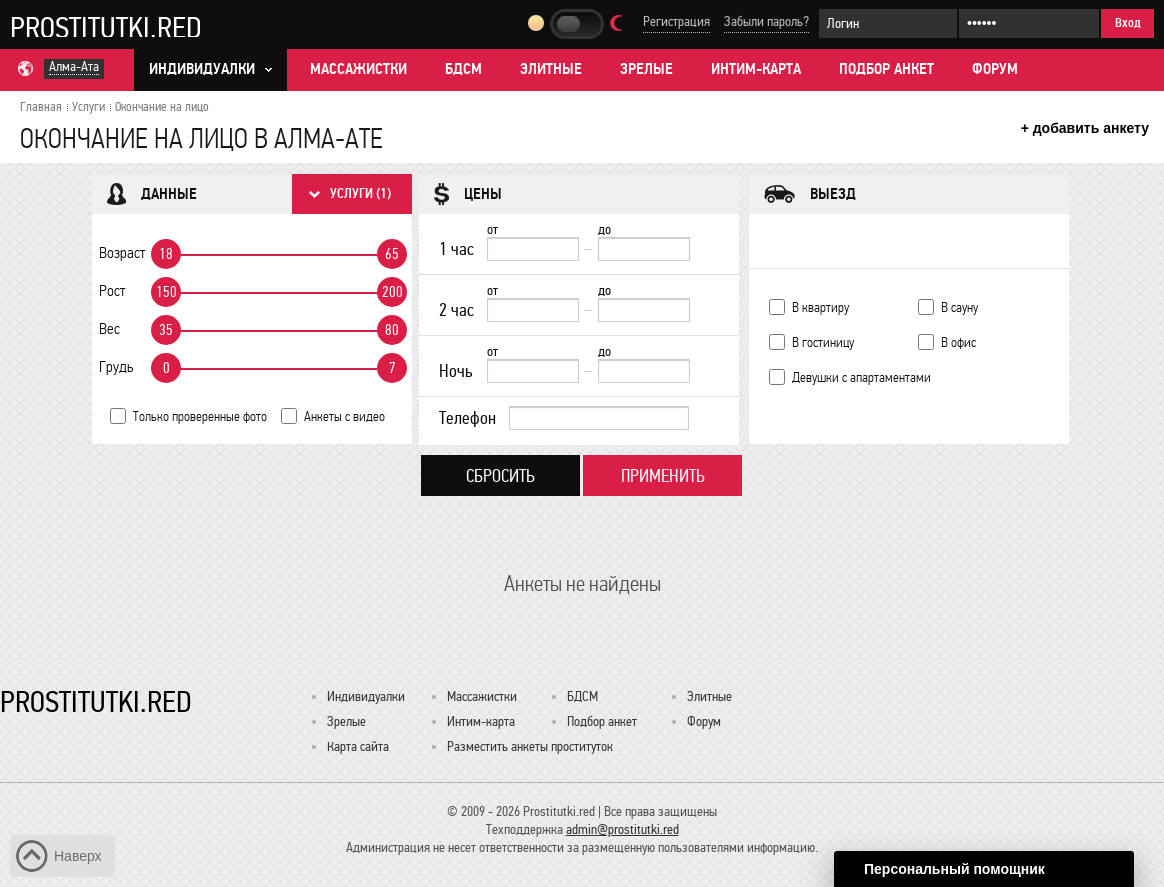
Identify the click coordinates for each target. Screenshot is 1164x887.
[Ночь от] (533, 371)
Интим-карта (756, 69)
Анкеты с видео (344, 416)
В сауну (959, 307)
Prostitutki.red (106, 27)
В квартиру (820, 307)
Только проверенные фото (200, 416)
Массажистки (358, 69)
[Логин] (888, 23)
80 (392, 330)
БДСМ (463, 69)
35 (166, 330)
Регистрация (676, 21)
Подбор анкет (886, 69)
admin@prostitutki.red (622, 829)
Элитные (551, 69)
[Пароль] (1029, 23)
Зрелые (646, 69)
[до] (644, 249)
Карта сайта (358, 746)
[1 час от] (533, 249)
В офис (958, 342)
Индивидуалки (366, 696)
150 (166, 292)
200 (392, 292)
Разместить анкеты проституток (530, 746)
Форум (995, 69)
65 (392, 254)
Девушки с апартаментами (861, 377)
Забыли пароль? (766, 21)
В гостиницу (823, 342)
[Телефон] (599, 418)
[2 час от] (533, 310)
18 (166, 254)
